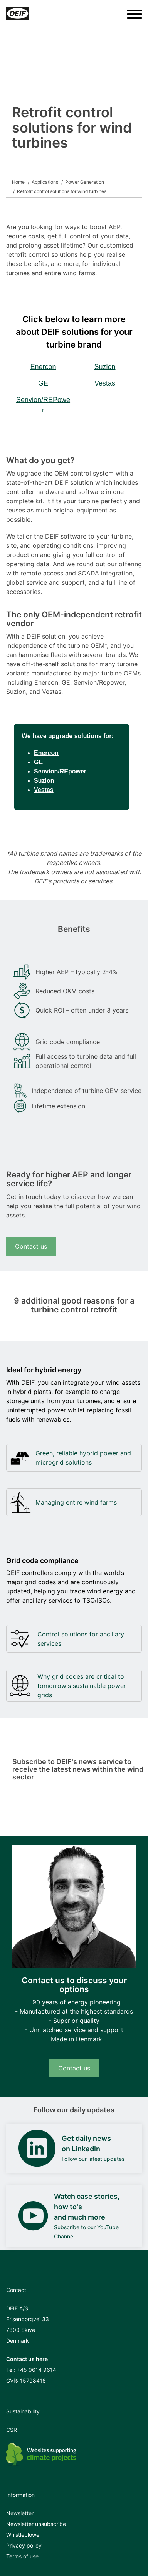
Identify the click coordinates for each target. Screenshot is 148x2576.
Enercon (43, 367)
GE (43, 383)
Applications (45, 182)
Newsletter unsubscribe (36, 2524)
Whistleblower (23, 2534)
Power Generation (84, 182)
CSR (11, 2429)
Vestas (104, 383)
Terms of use (22, 2556)
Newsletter (20, 2513)
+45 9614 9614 (36, 2369)
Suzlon (104, 367)
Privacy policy (24, 2545)
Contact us (31, 1246)
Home (18, 182)
